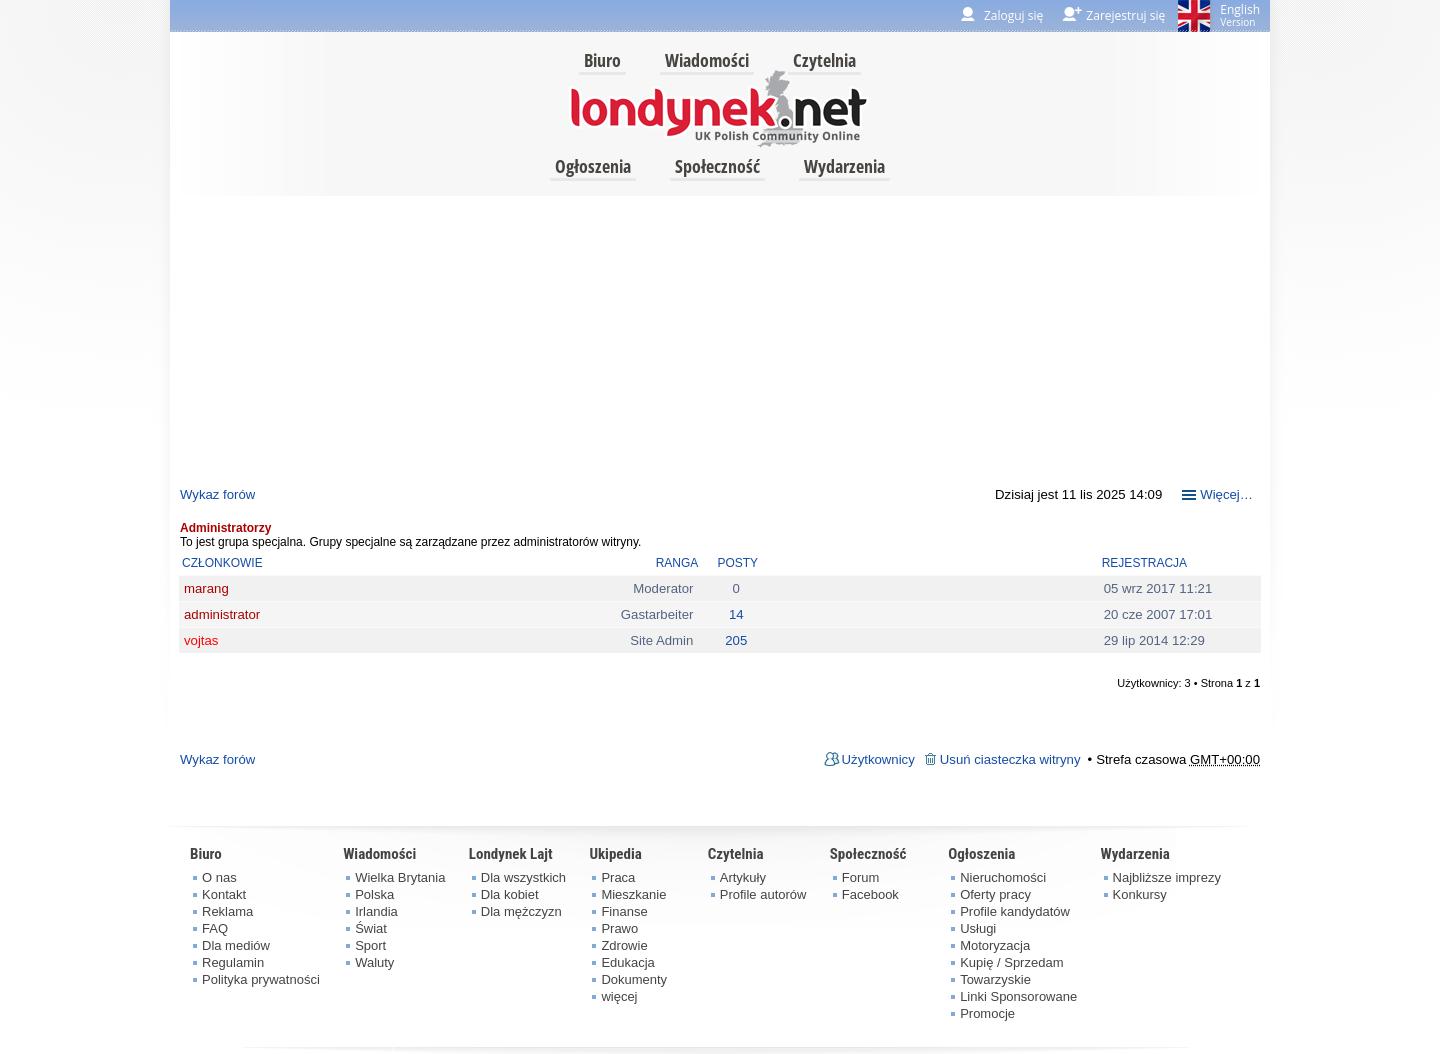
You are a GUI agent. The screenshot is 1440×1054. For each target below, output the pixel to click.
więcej (619, 996)
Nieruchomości (1003, 877)
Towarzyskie (995, 979)
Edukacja (627, 962)
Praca (618, 877)
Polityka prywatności (261, 979)
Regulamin (233, 962)
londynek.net (719, 107)
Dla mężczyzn (521, 911)
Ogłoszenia (593, 166)
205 (736, 640)
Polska (374, 894)
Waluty (374, 962)
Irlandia (376, 911)
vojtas (201, 640)
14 (736, 614)
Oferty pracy (995, 894)
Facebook (870, 894)
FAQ (215, 928)
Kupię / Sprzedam (1011, 962)
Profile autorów (763, 894)
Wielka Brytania (400, 877)
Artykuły (743, 877)
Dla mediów (236, 945)
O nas (219, 877)
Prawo (619, 928)
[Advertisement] (720, 336)
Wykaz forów (217, 494)
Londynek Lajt (511, 854)
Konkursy (1140, 894)
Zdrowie (624, 945)
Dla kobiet (510, 894)
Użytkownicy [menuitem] (878, 759)
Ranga (677, 563)
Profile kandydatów (1015, 911)
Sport (370, 945)
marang (206, 588)
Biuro (602, 60)
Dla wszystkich (523, 877)
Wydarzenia (844, 166)
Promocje (987, 1013)
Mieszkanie (633, 894)
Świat (371, 928)
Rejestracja (1144, 563)
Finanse (624, 911)
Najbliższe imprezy (1167, 877)
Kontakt (224, 894)
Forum (861, 877)
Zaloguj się (1013, 15)
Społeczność (717, 166)
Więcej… (1226, 494)
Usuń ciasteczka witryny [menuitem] (1010, 759)
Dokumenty (634, 979)
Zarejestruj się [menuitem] (1125, 15)
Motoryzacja (995, 945)
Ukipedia (615, 854)
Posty (737, 563)
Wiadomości (707, 60)
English (1240, 15)
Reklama (227, 911)
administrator (222, 614)
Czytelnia (824, 60)
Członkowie (222, 563)
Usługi (978, 928)
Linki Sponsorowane (1018, 996)
